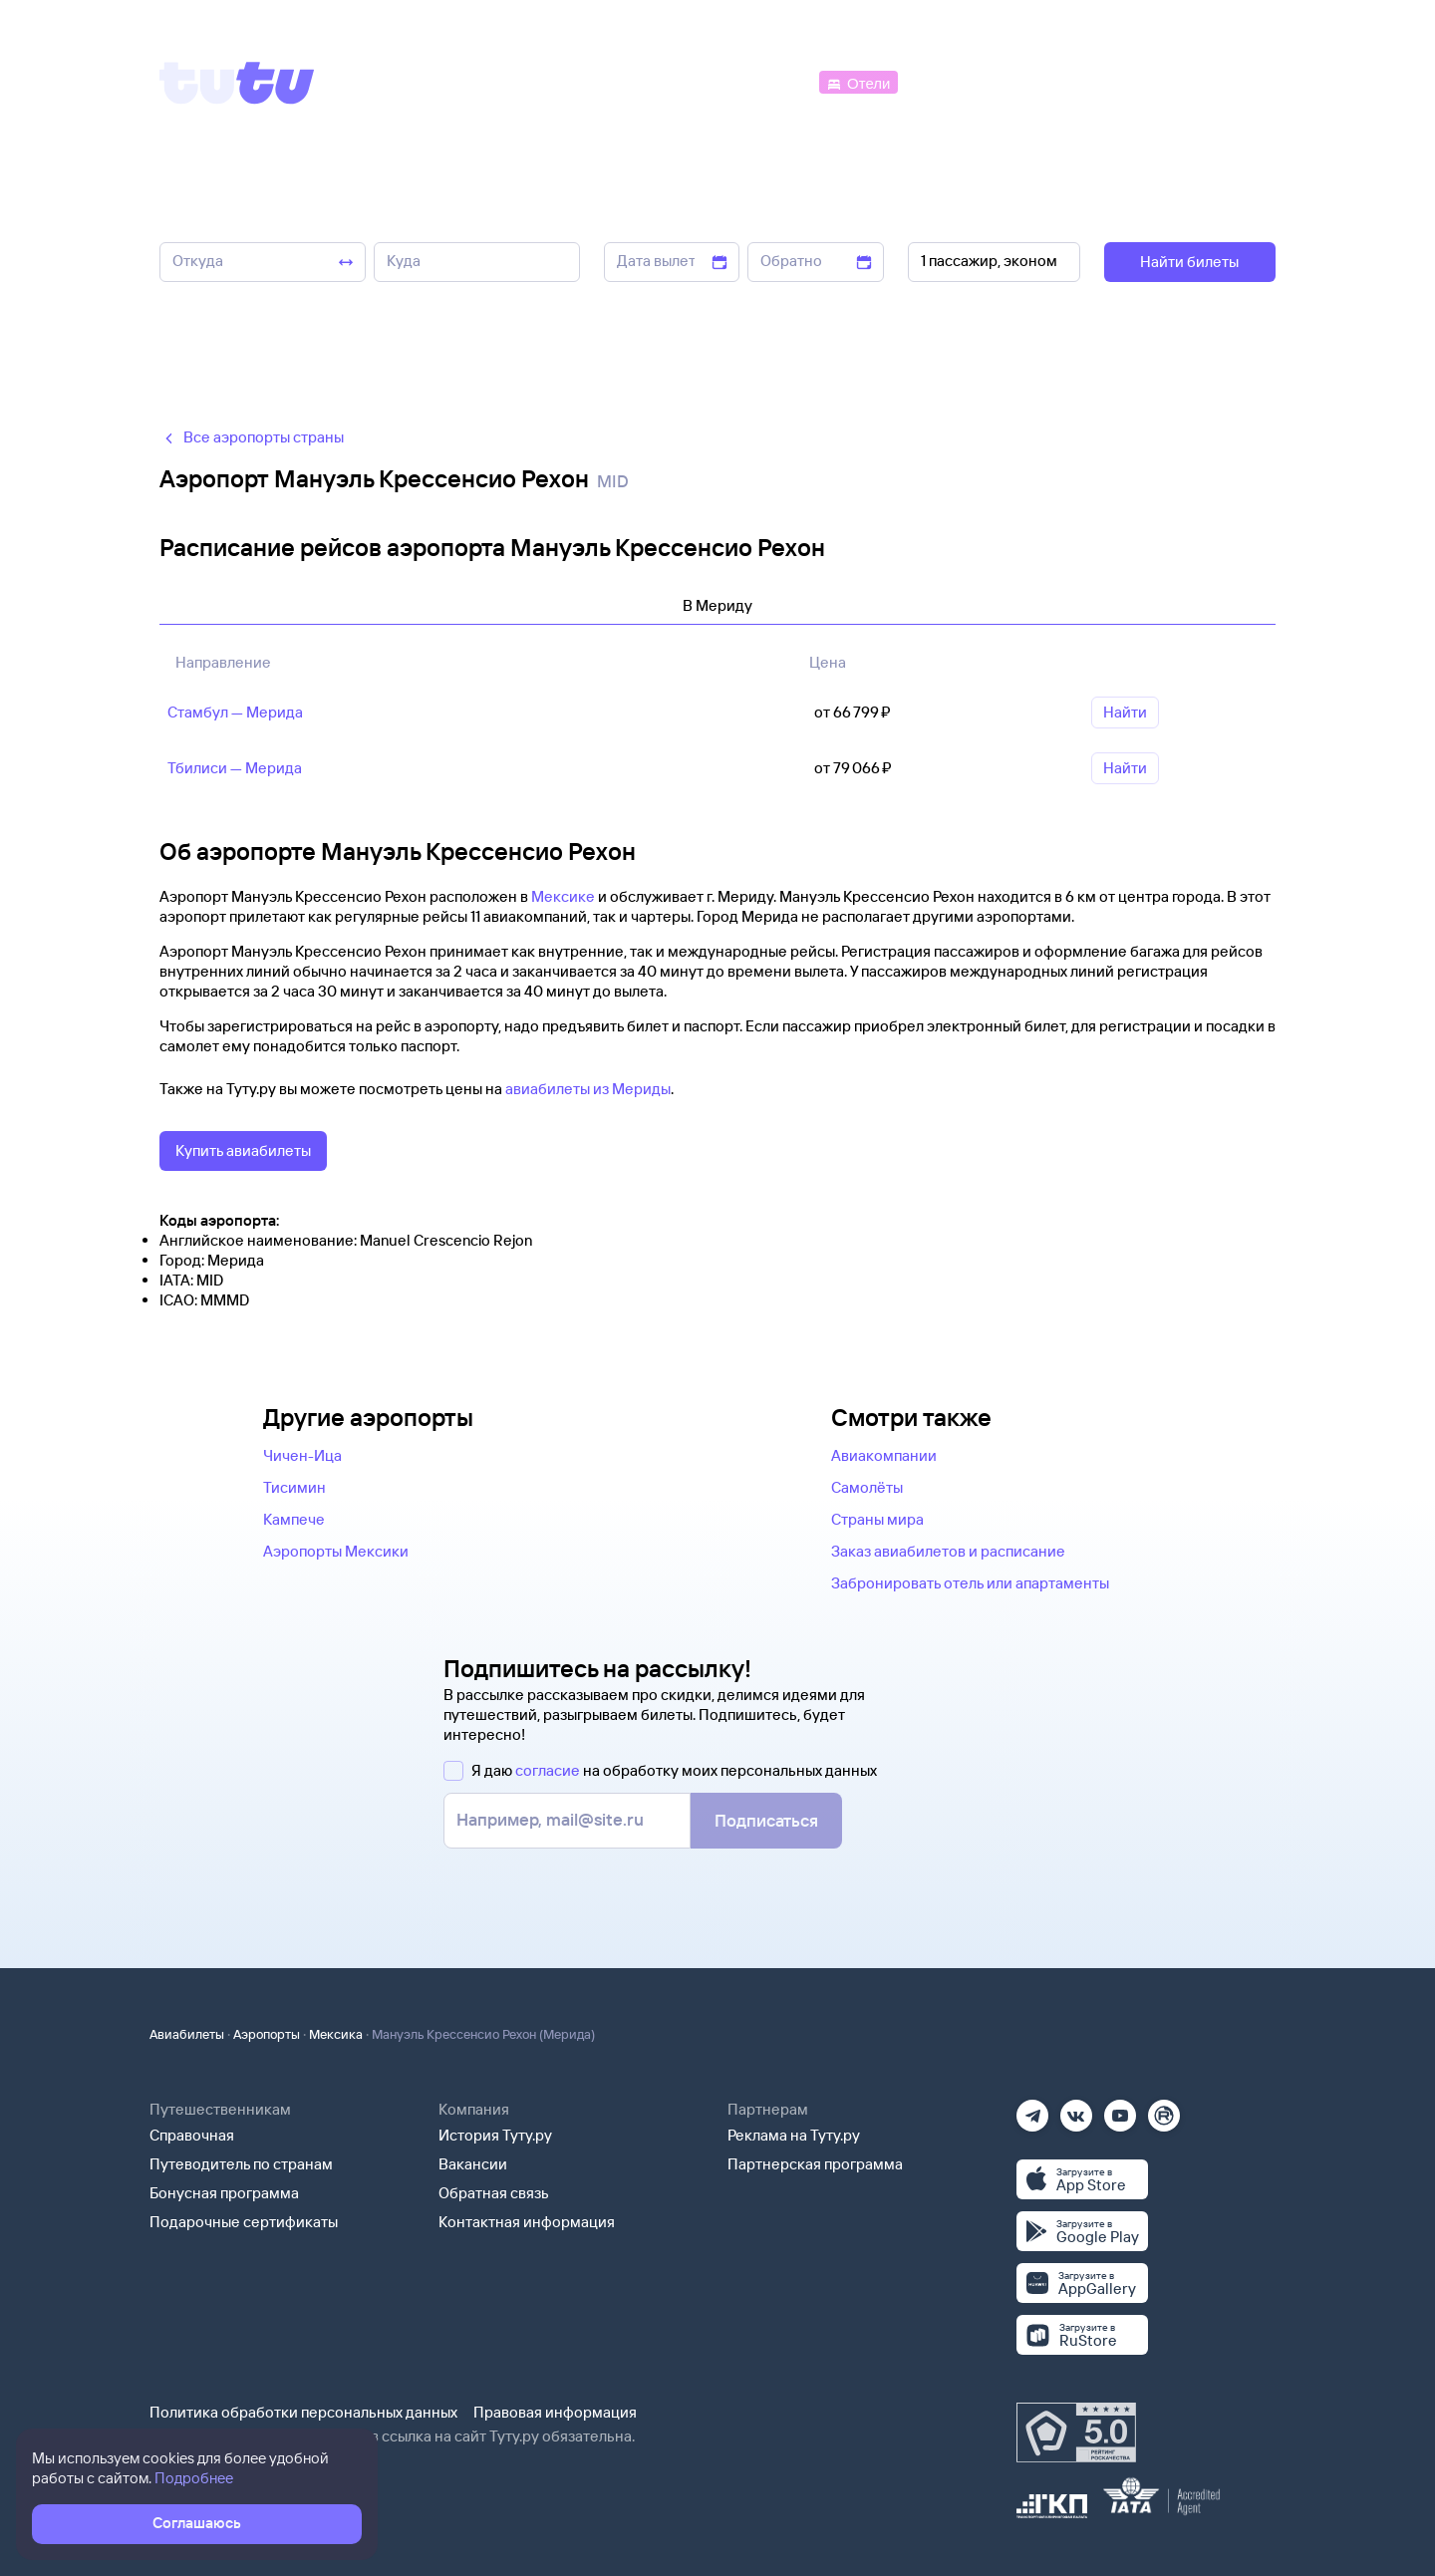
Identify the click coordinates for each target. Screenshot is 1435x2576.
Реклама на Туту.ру (793, 2135)
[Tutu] (237, 83)
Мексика (336, 2034)
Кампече (294, 1519)
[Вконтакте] (1076, 2109)
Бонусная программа (224, 2192)
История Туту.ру (495, 2135)
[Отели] (858, 81)
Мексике (563, 896)
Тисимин (294, 1487)
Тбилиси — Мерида (234, 767)
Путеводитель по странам (241, 2163)
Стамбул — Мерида (235, 712)
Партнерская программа (815, 2163)
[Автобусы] (773, 81)
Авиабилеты (186, 2034)
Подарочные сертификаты (243, 2221)
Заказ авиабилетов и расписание (948, 1551)
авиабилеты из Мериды (588, 1088)
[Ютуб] (1120, 2109)
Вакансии (472, 2163)
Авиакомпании (884, 1455)
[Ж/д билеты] (667, 81)
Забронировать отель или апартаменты (970, 1583)
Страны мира (877, 1519)
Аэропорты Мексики (336, 1551)
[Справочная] (1234, 81)
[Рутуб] (1164, 2109)
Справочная (191, 2135)
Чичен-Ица (302, 1455)
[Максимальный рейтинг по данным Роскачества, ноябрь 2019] (1076, 2432)
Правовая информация (555, 2412)
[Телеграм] (1032, 2109)
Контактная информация (526, 2221)
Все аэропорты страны (251, 437)
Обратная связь (493, 2192)
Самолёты (867, 1487)
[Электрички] (950, 81)
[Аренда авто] (1128, 81)
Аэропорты (266, 2034)
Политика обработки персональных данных (303, 2412)
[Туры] (1037, 81)
